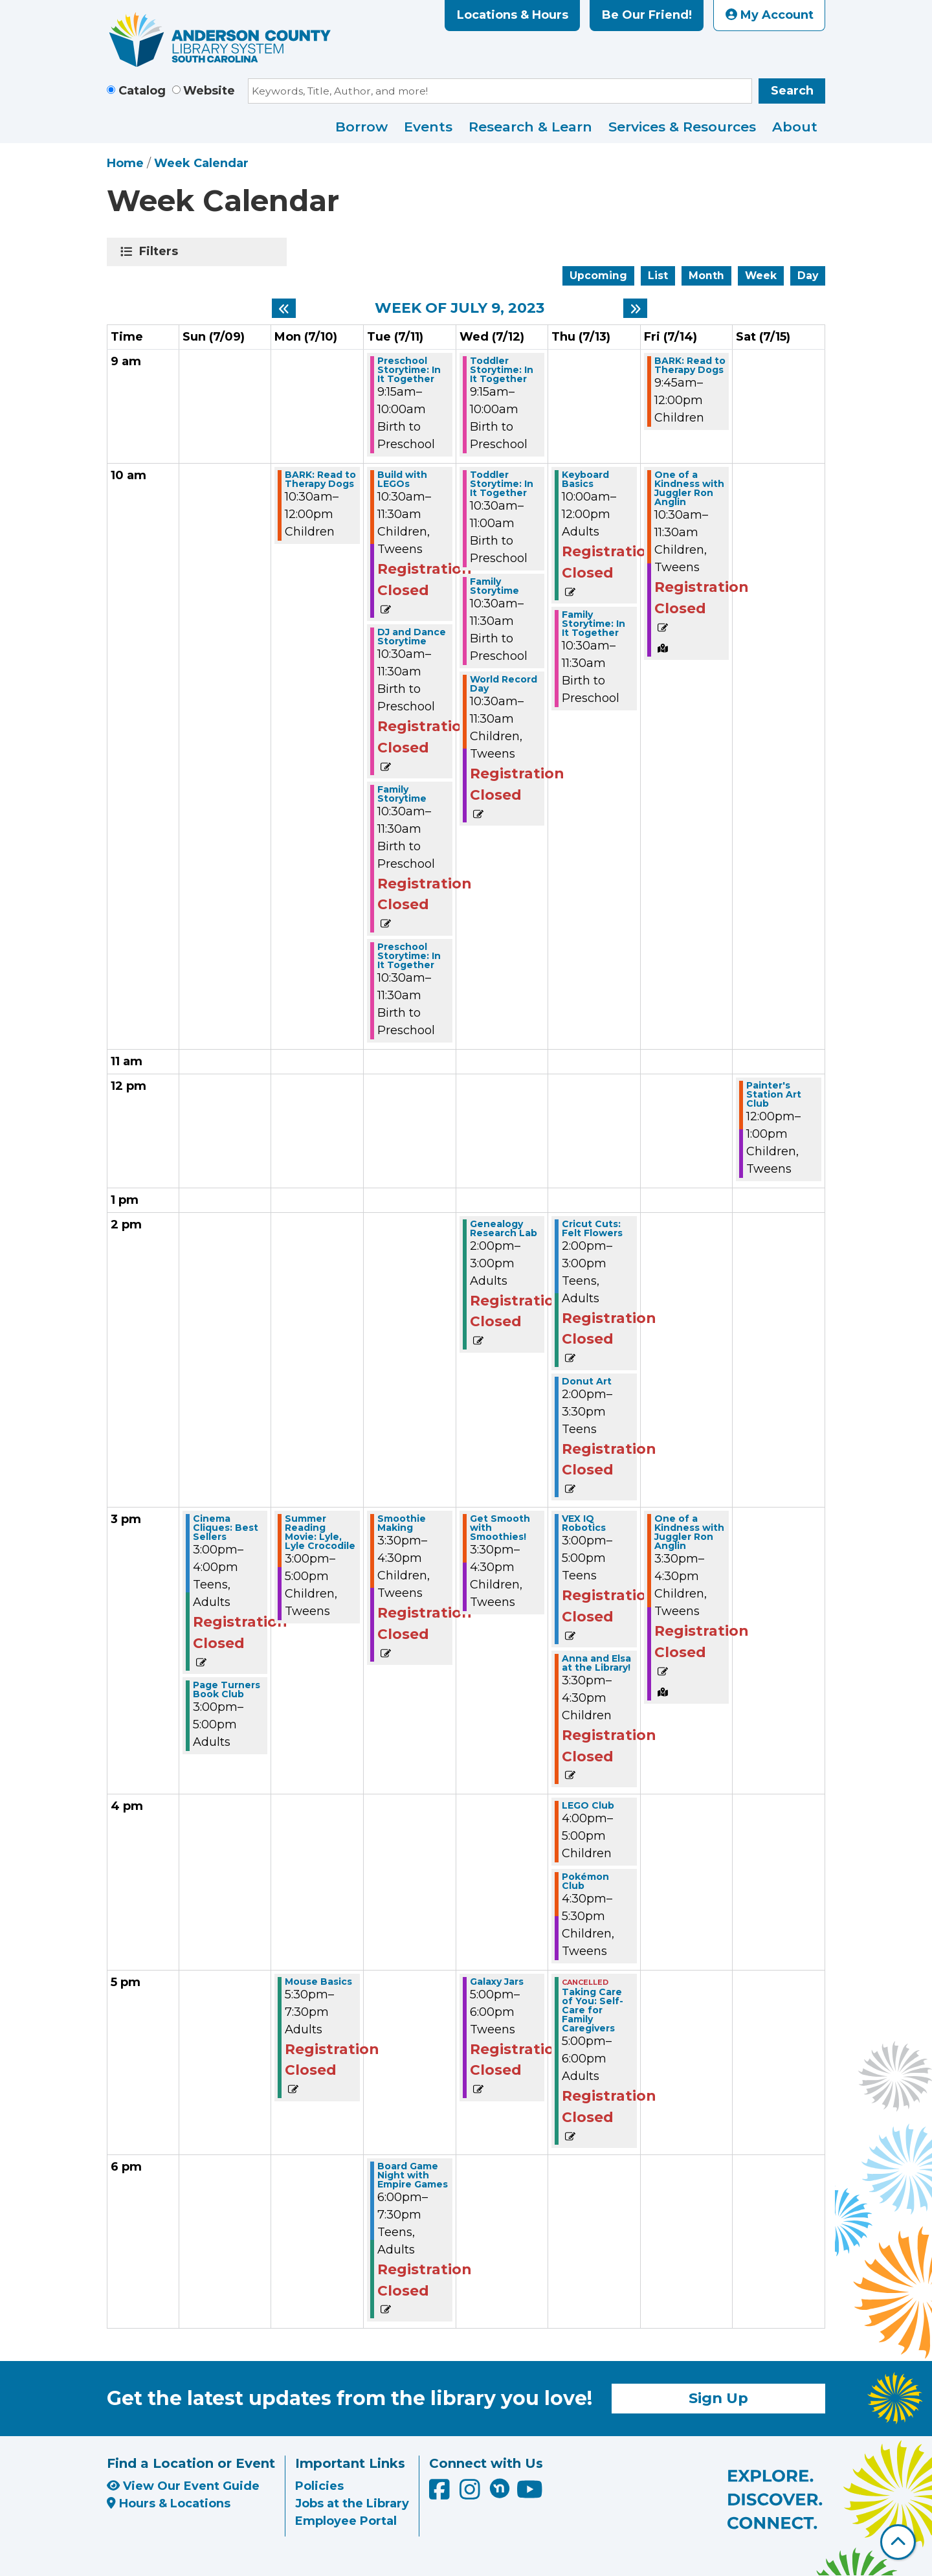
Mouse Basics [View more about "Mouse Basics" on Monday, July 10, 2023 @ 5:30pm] (318, 1981)
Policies (319, 2486)
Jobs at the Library (352, 2503)
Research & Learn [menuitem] (530, 127)
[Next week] (635, 308)
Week (761, 275)
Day (807, 275)
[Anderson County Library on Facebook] (441, 2494)
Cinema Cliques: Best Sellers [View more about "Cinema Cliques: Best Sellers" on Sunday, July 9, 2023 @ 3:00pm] (225, 1527)
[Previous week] (284, 308)
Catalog (142, 91)
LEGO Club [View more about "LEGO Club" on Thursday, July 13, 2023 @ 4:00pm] (588, 1805)
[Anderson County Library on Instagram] (471, 2494)
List (658, 275)
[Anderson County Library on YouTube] (529, 2494)
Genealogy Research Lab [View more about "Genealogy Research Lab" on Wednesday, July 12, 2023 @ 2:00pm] (503, 1228)
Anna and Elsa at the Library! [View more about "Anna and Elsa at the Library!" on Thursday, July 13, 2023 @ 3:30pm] (596, 1663)
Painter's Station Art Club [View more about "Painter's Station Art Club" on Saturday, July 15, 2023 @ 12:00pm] (773, 1094)
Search (792, 91)
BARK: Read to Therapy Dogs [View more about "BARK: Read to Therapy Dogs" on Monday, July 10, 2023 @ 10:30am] (320, 479)
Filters (161, 251)
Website (209, 91)
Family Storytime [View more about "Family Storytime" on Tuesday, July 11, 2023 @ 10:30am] (402, 794)
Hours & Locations (168, 2503)
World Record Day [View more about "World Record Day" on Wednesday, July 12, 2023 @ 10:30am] (503, 684)
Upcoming (598, 275)
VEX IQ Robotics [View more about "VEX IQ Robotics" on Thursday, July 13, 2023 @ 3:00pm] (584, 1523)
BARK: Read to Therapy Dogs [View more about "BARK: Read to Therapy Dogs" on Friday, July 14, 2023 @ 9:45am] (690, 365)
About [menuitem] (794, 127)
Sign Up (718, 2398)
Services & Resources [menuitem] (682, 127)
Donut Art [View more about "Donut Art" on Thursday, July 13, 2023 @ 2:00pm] (587, 1381)
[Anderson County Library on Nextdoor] (499, 2488)
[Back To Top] (898, 2542)
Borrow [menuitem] (361, 127)
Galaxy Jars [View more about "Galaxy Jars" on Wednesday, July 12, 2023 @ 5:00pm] (497, 1981)
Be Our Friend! (647, 15)
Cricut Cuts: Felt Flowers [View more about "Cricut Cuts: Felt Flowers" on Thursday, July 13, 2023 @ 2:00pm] (592, 1228)
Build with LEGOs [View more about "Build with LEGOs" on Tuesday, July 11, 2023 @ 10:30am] (402, 479)
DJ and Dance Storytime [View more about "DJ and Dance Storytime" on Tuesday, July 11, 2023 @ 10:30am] (411, 636)
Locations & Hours (512, 15)
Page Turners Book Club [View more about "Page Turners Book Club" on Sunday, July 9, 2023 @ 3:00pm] (226, 1689)
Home (125, 163)
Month (706, 275)
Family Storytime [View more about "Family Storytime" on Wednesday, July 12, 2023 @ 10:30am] (494, 586)
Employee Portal (346, 2521)
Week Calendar (201, 163)
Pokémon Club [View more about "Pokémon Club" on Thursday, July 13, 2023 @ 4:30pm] (585, 1881)
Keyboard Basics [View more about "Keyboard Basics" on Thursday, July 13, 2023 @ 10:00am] (585, 479)
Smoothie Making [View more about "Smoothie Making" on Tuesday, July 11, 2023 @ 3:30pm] (401, 1523)
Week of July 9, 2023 (459, 308)
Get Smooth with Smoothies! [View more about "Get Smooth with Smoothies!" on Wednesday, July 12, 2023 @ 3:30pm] (500, 1527)
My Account (770, 15)
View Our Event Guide (183, 2486)
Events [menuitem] (428, 127)
